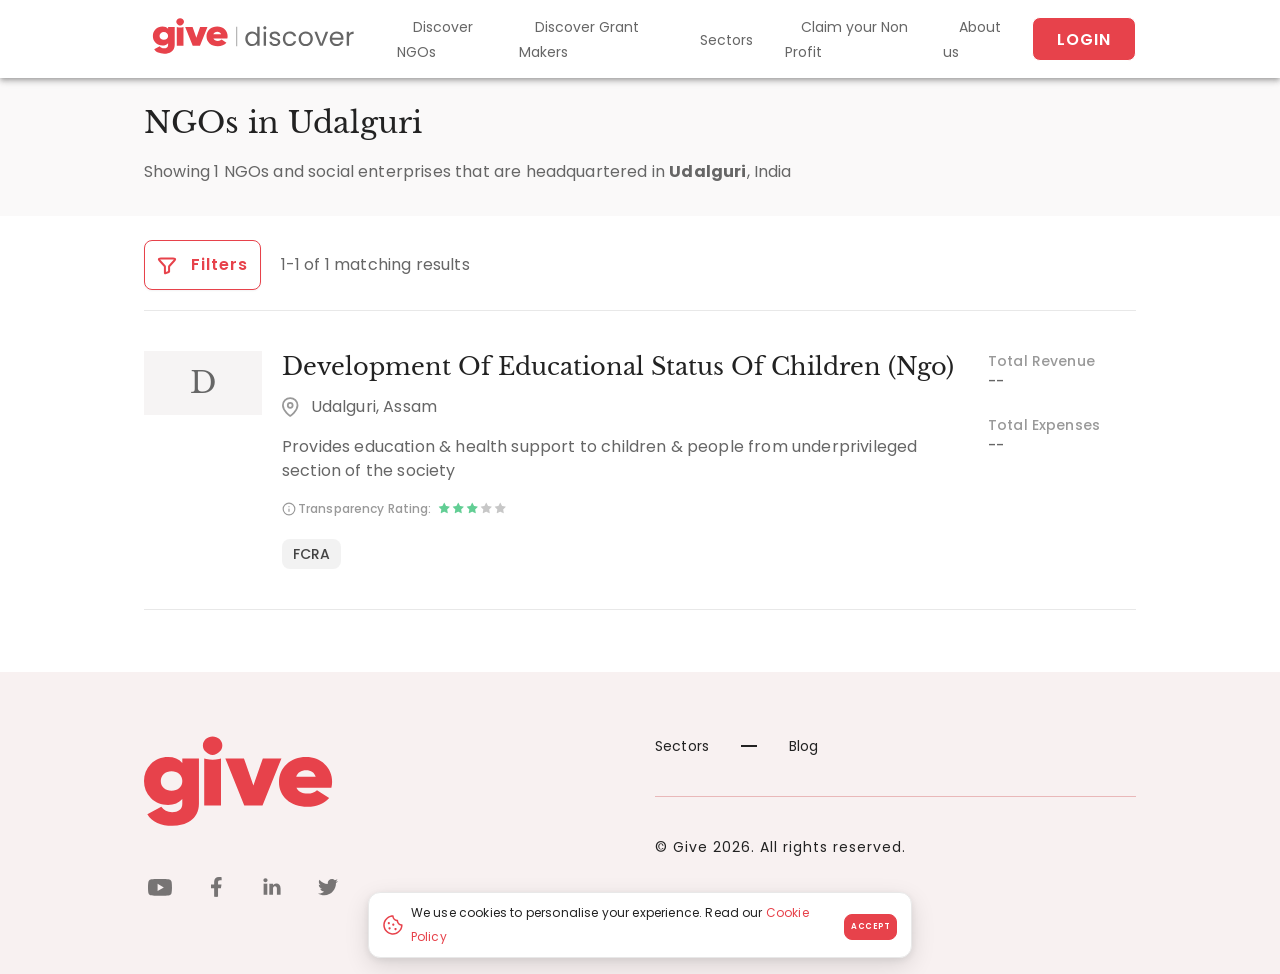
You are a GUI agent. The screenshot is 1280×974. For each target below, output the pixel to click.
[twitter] (328, 890)
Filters (202, 264)
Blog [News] (780, 746)
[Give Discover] (250, 39)
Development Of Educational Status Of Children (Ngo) (618, 366)
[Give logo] (384, 781)
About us (972, 39)
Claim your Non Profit (846, 39)
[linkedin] (272, 890)
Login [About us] (1084, 39)
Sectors (726, 40)
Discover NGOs (435, 39)
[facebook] (216, 890)
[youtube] (160, 890)
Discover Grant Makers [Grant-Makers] (579, 39)
